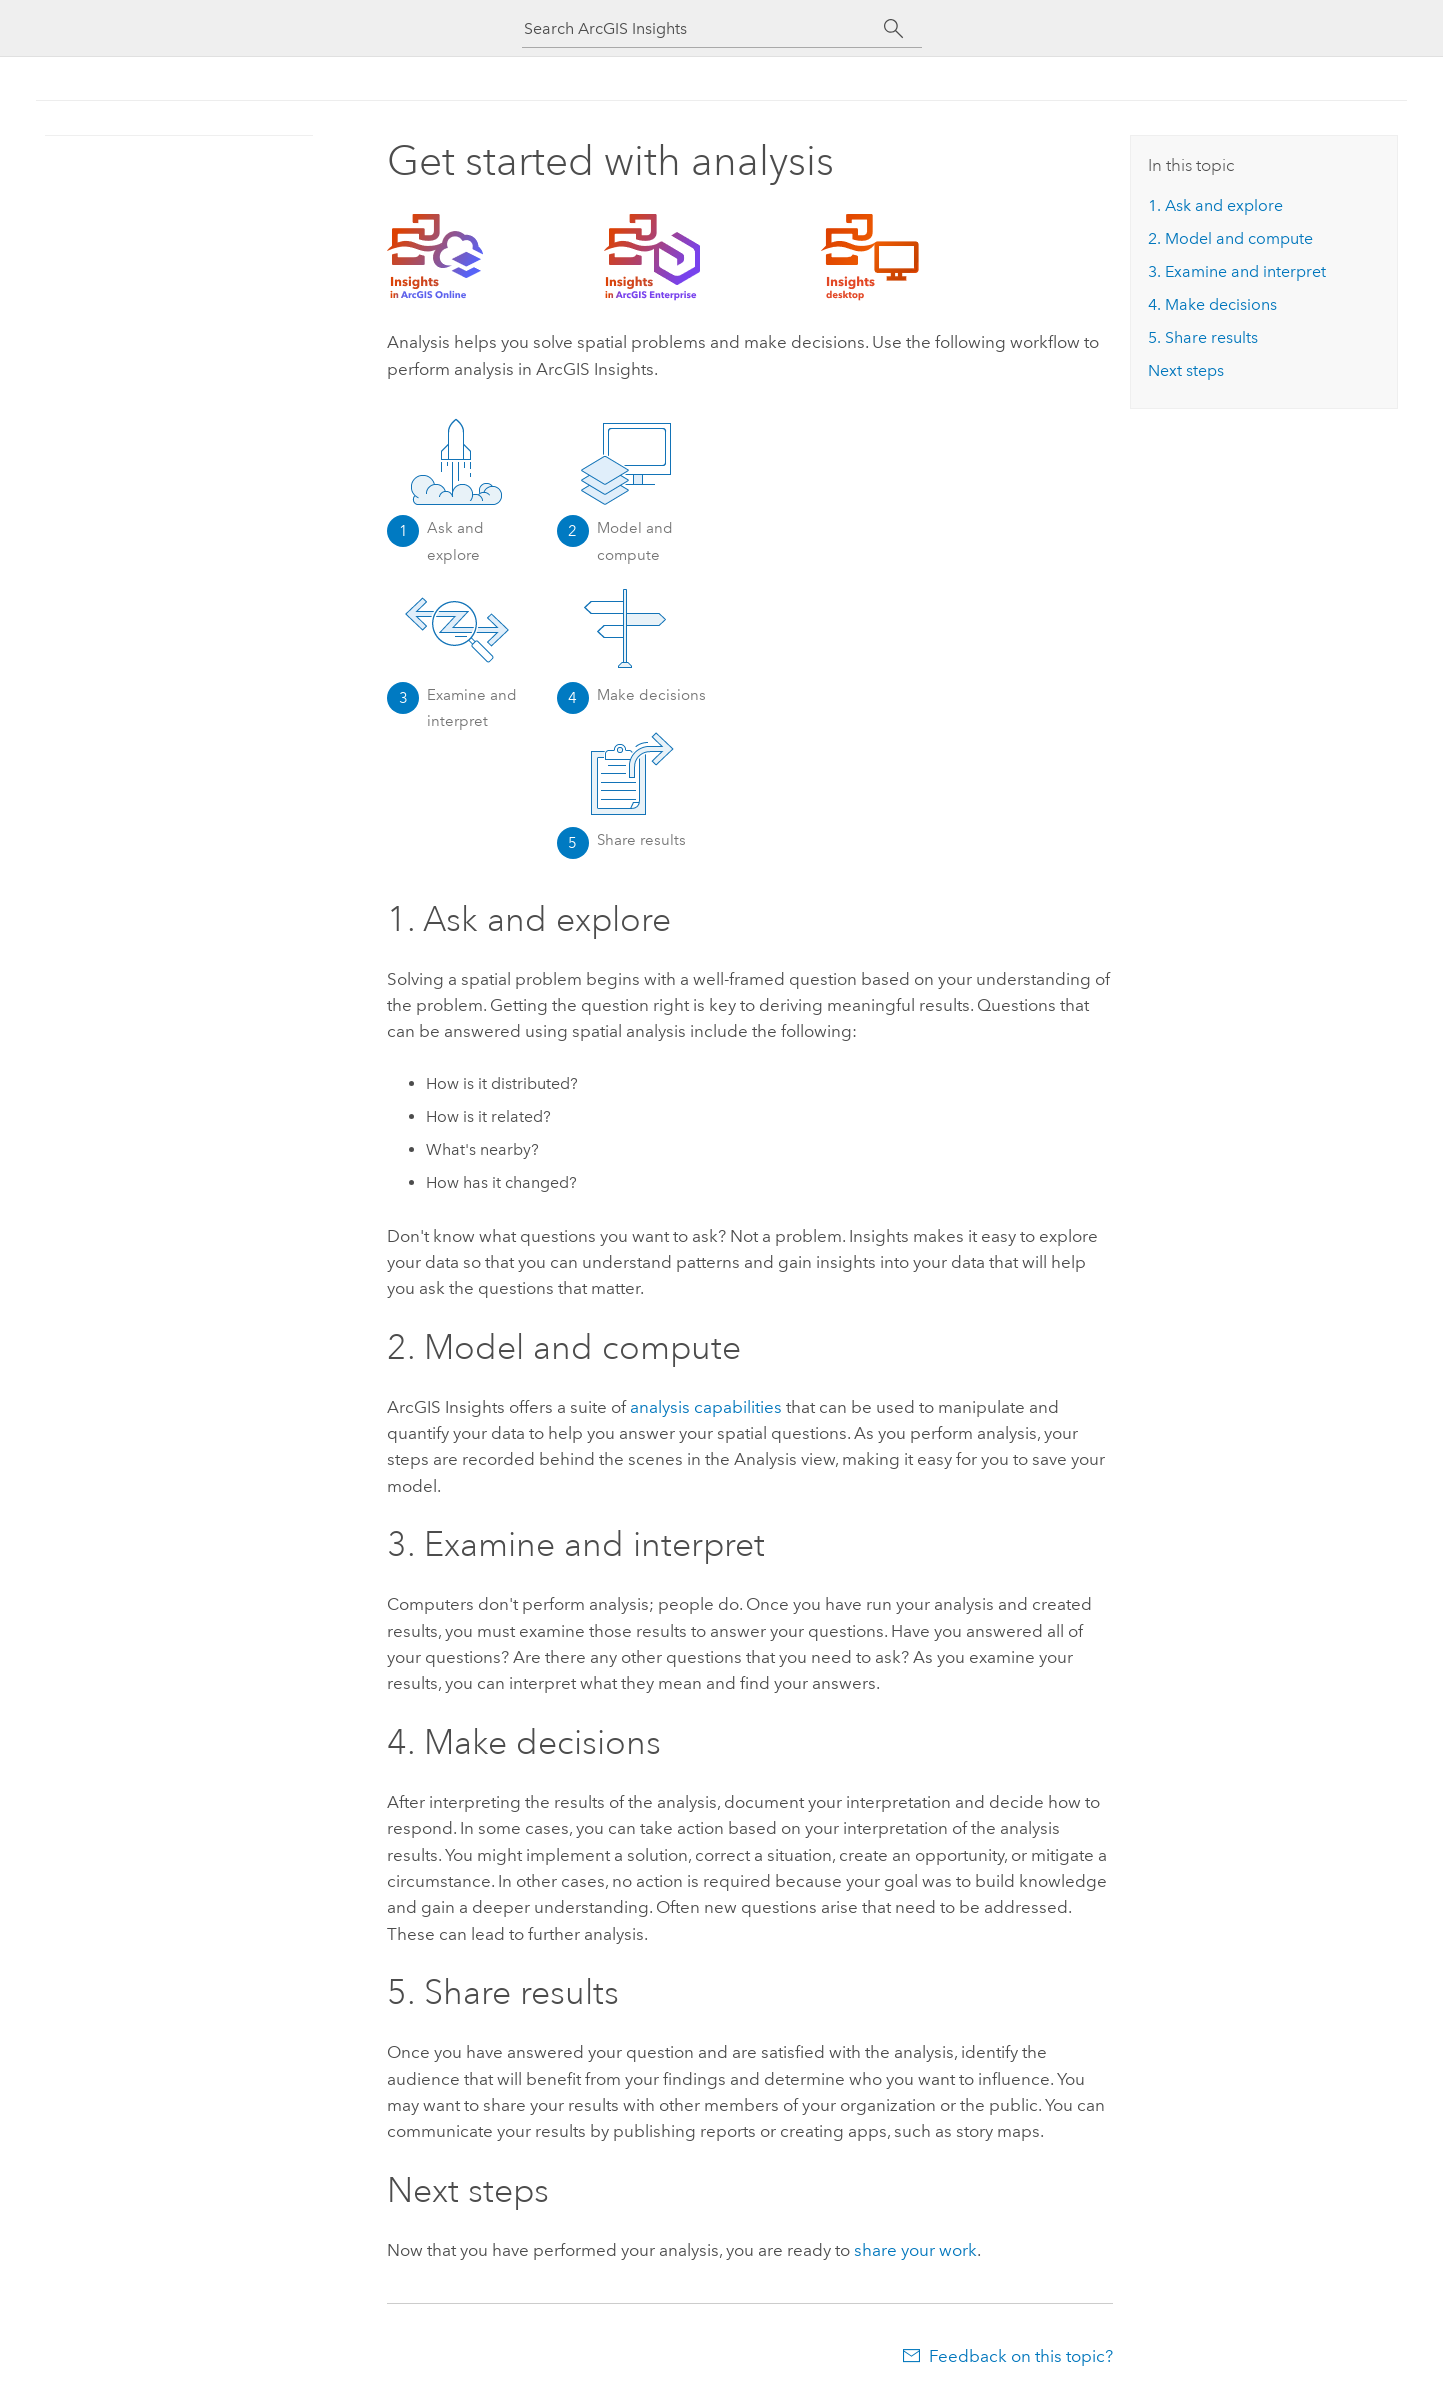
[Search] (894, 29)
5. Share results (1203, 337)
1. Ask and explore (1215, 205)
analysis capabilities (706, 1407)
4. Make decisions (1212, 304)
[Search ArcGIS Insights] (704, 28)
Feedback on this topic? (1021, 2356)
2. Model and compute (1230, 238)
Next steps (1186, 370)
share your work (915, 2250)
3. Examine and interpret (1237, 271)
